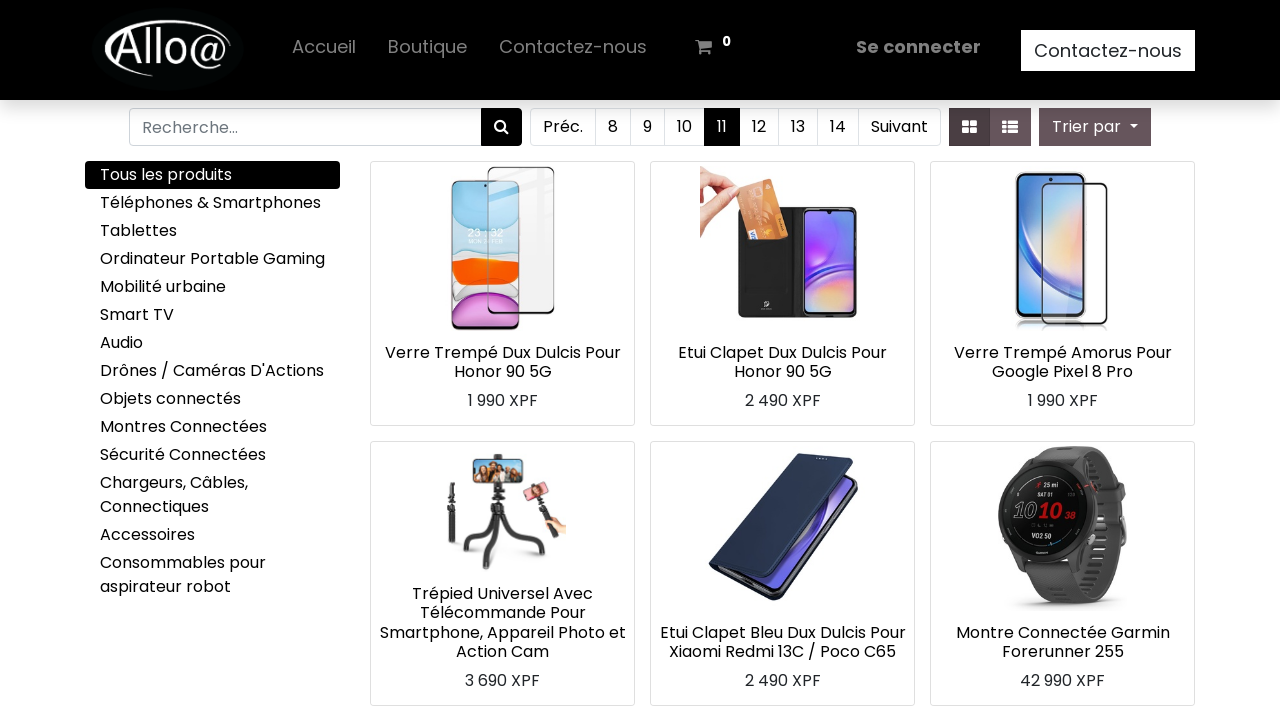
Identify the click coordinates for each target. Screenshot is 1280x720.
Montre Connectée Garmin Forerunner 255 (1063, 642)
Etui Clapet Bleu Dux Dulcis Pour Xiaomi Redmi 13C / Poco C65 (783, 642)
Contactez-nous (1108, 50)
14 (838, 126)
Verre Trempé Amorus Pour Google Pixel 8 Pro (1063, 362)
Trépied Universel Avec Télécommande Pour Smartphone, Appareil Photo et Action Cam (503, 622)
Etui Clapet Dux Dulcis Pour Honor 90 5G (782, 362)
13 (798, 126)
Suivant (899, 126)
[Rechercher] (501, 127)
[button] (1094, 127)
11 (722, 126)
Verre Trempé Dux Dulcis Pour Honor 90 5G (503, 362)
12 (759, 126)
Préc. (563, 126)
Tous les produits (166, 174)
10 (684, 126)
